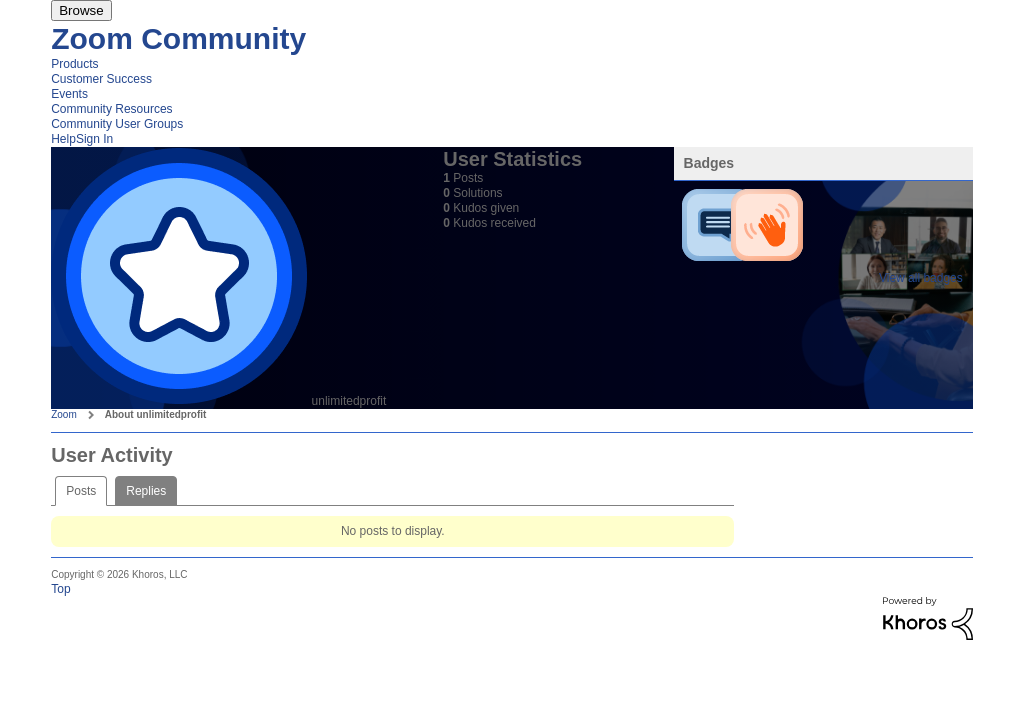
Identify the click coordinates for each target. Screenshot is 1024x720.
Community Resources (111, 109)
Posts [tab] (81, 491)
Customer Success (101, 79)
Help (63, 139)
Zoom (64, 414)
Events (69, 94)
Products (74, 64)
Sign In (94, 139)
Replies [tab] (146, 491)
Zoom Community (178, 38)
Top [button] (60, 589)
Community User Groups (117, 124)
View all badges (921, 278)
